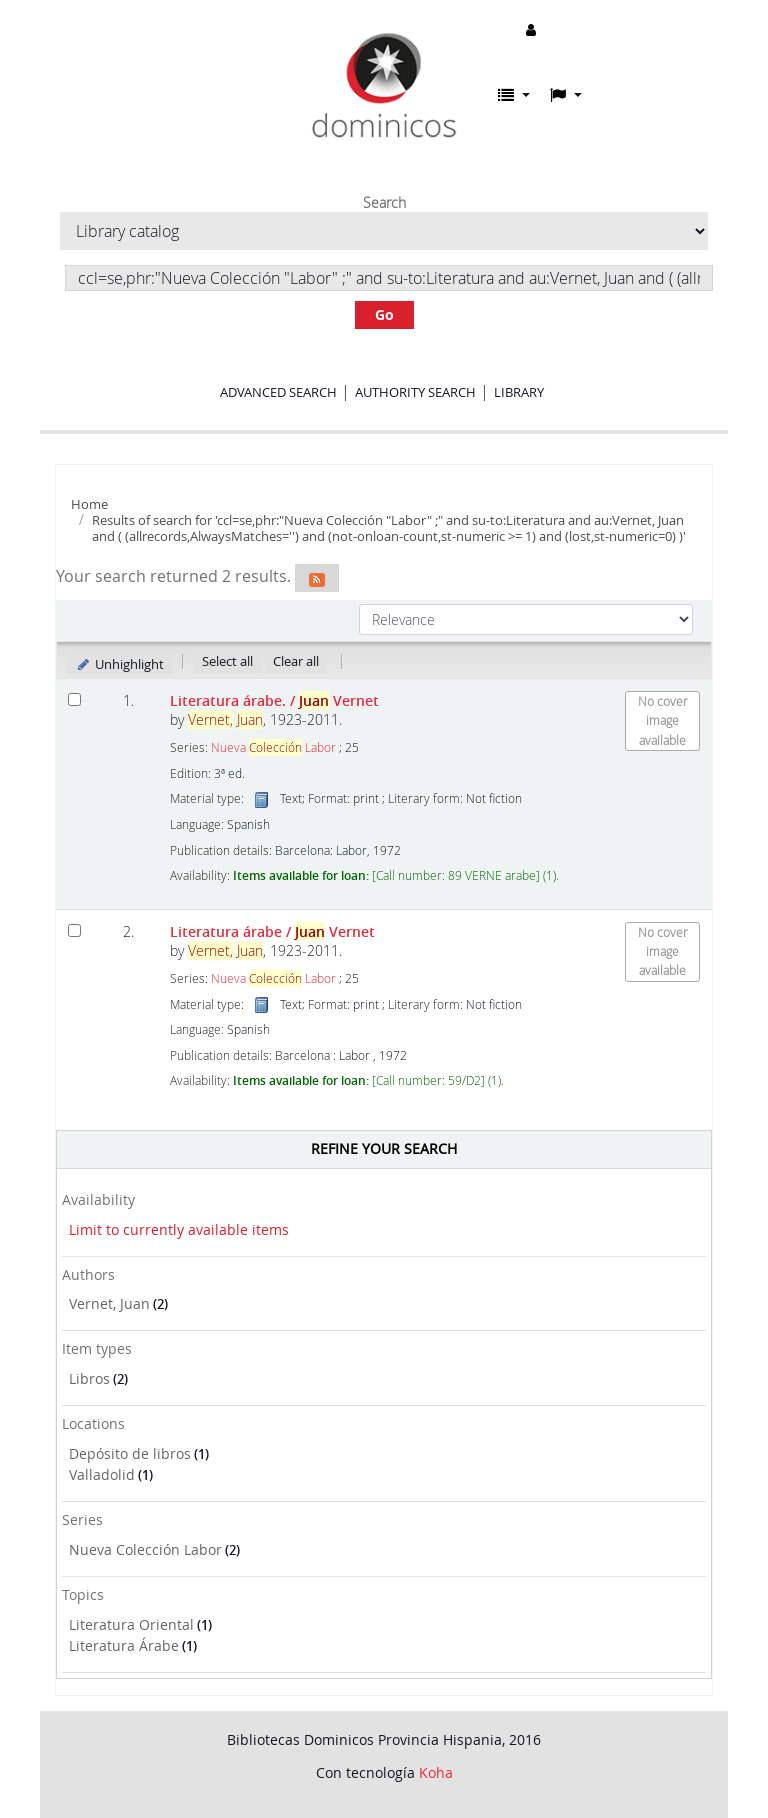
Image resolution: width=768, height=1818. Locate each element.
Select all (227, 661)
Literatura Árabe (124, 1645)
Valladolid (102, 1474)
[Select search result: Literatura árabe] (74, 930)
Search (384, 203)
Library (519, 392)
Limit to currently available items (179, 1229)
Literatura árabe (272, 931)
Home (89, 504)
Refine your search (384, 1148)
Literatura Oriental (131, 1624)
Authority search (415, 392)
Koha (436, 1772)
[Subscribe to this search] (317, 578)
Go (384, 314)
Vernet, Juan (109, 1303)
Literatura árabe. (274, 700)
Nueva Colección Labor (145, 1549)
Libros (89, 1378)
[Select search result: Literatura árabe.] (74, 699)
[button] (514, 95)
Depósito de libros (130, 1453)
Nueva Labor (273, 747)
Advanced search (278, 392)
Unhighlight (119, 664)
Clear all (296, 661)
